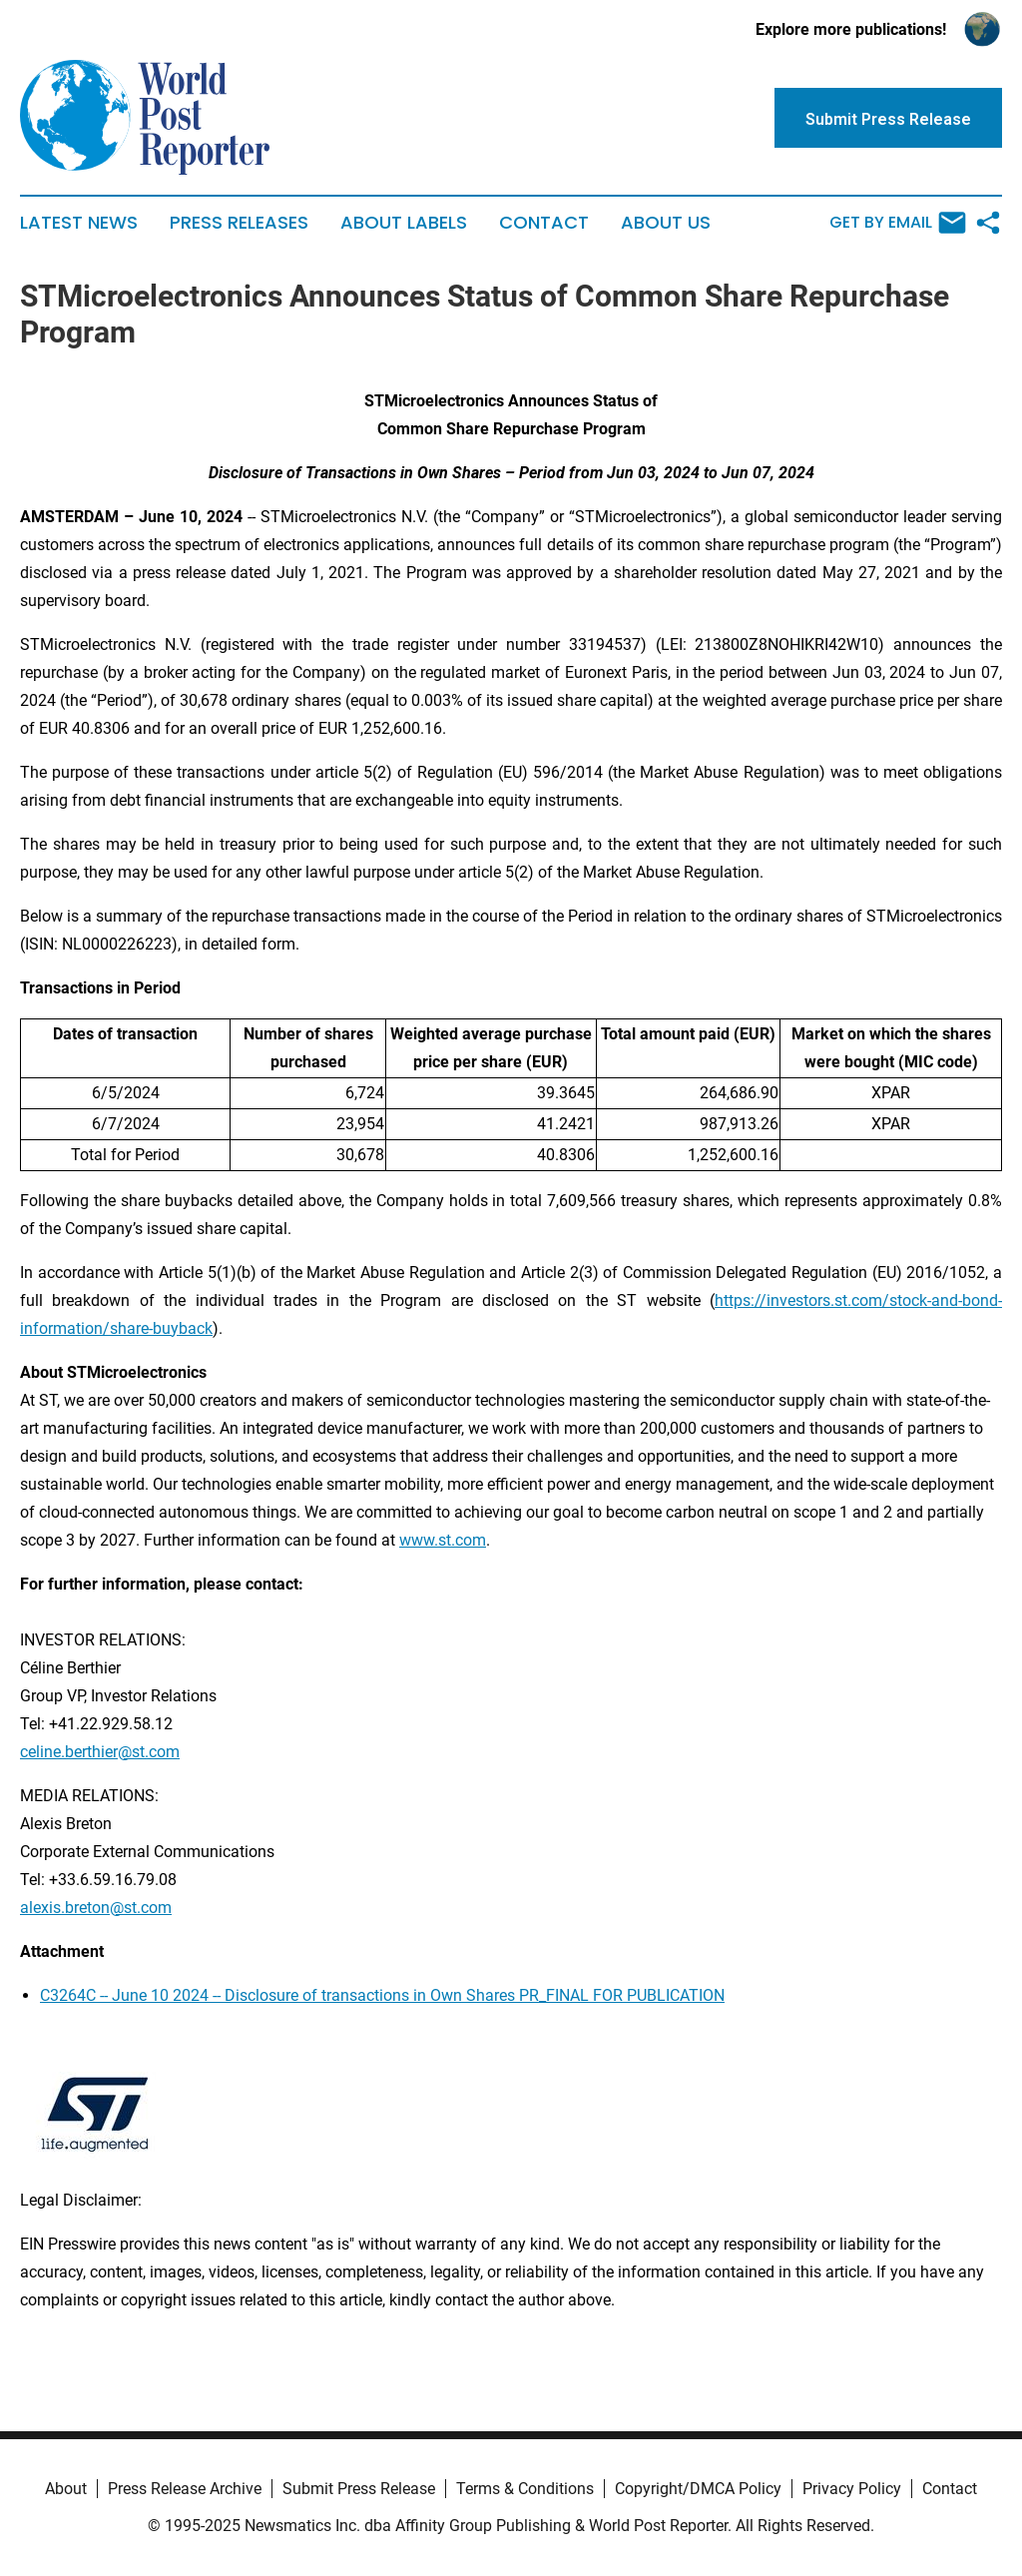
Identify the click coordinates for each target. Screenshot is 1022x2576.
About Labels (403, 223)
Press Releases (239, 223)
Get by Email (897, 223)
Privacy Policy (851, 2488)
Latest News (79, 223)
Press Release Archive (184, 2488)
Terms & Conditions (525, 2488)
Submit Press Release (358, 2488)
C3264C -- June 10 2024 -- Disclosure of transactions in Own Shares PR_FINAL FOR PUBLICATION (382, 1995)
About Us (666, 223)
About (66, 2488)
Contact (544, 223)
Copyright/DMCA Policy (698, 2488)
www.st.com (442, 1540)
